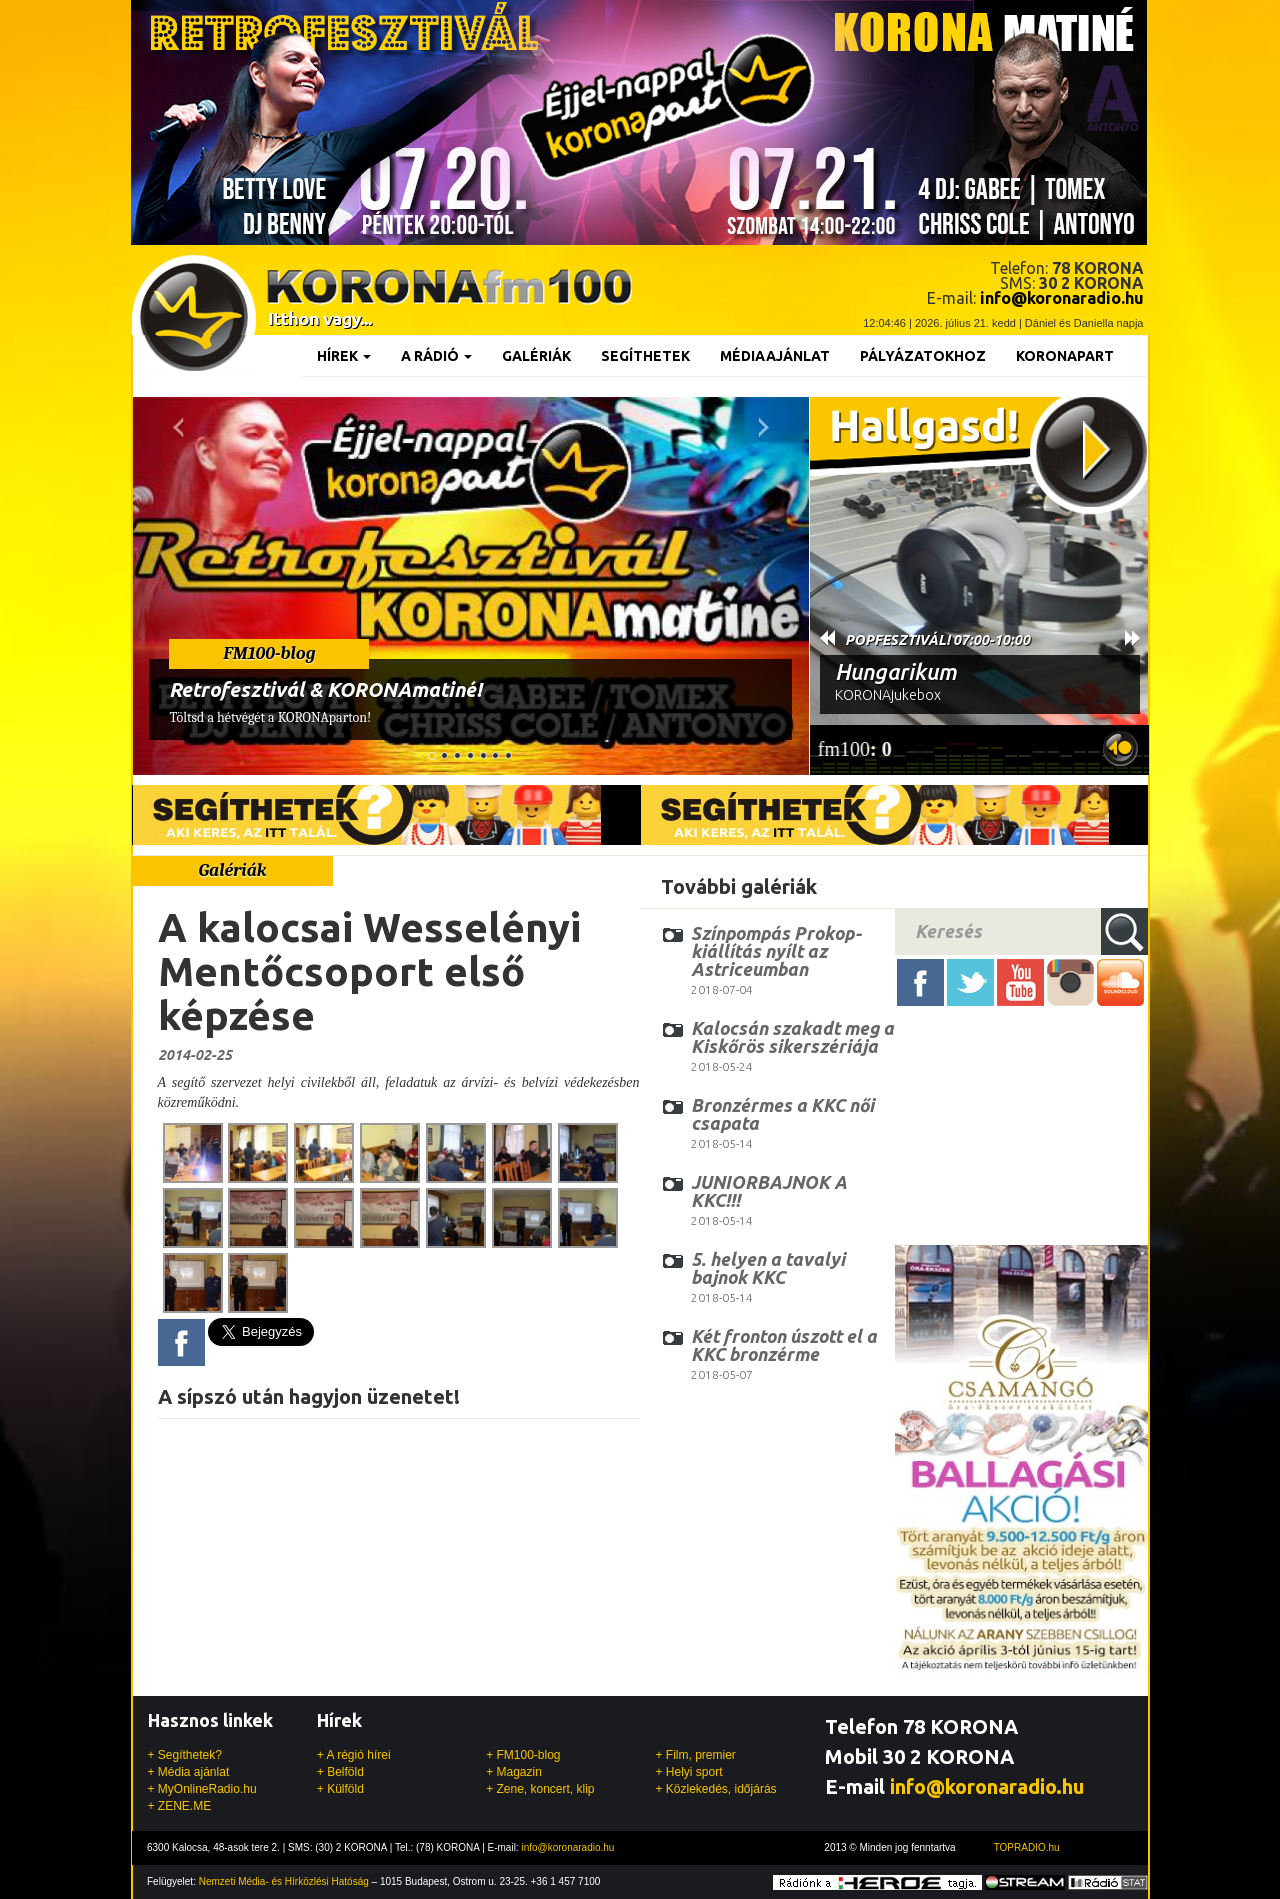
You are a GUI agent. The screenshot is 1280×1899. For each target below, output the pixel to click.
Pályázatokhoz (923, 356)
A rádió (436, 356)
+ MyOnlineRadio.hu (202, 1789)
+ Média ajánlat (189, 1772)
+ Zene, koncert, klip (540, 1789)
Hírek (344, 356)
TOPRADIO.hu (1027, 1847)
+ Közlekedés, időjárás (715, 1789)
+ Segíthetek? (185, 1755)
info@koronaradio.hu (987, 1786)
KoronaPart (1065, 356)
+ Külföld (340, 1789)
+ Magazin (514, 1772)
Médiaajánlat (775, 356)
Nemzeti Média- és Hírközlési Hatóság (284, 1881)
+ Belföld (340, 1772)
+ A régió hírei (354, 1755)
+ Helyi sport (688, 1772)
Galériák (536, 356)
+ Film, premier (695, 1755)
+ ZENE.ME (180, 1806)
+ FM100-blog (523, 1755)
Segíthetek (645, 356)
